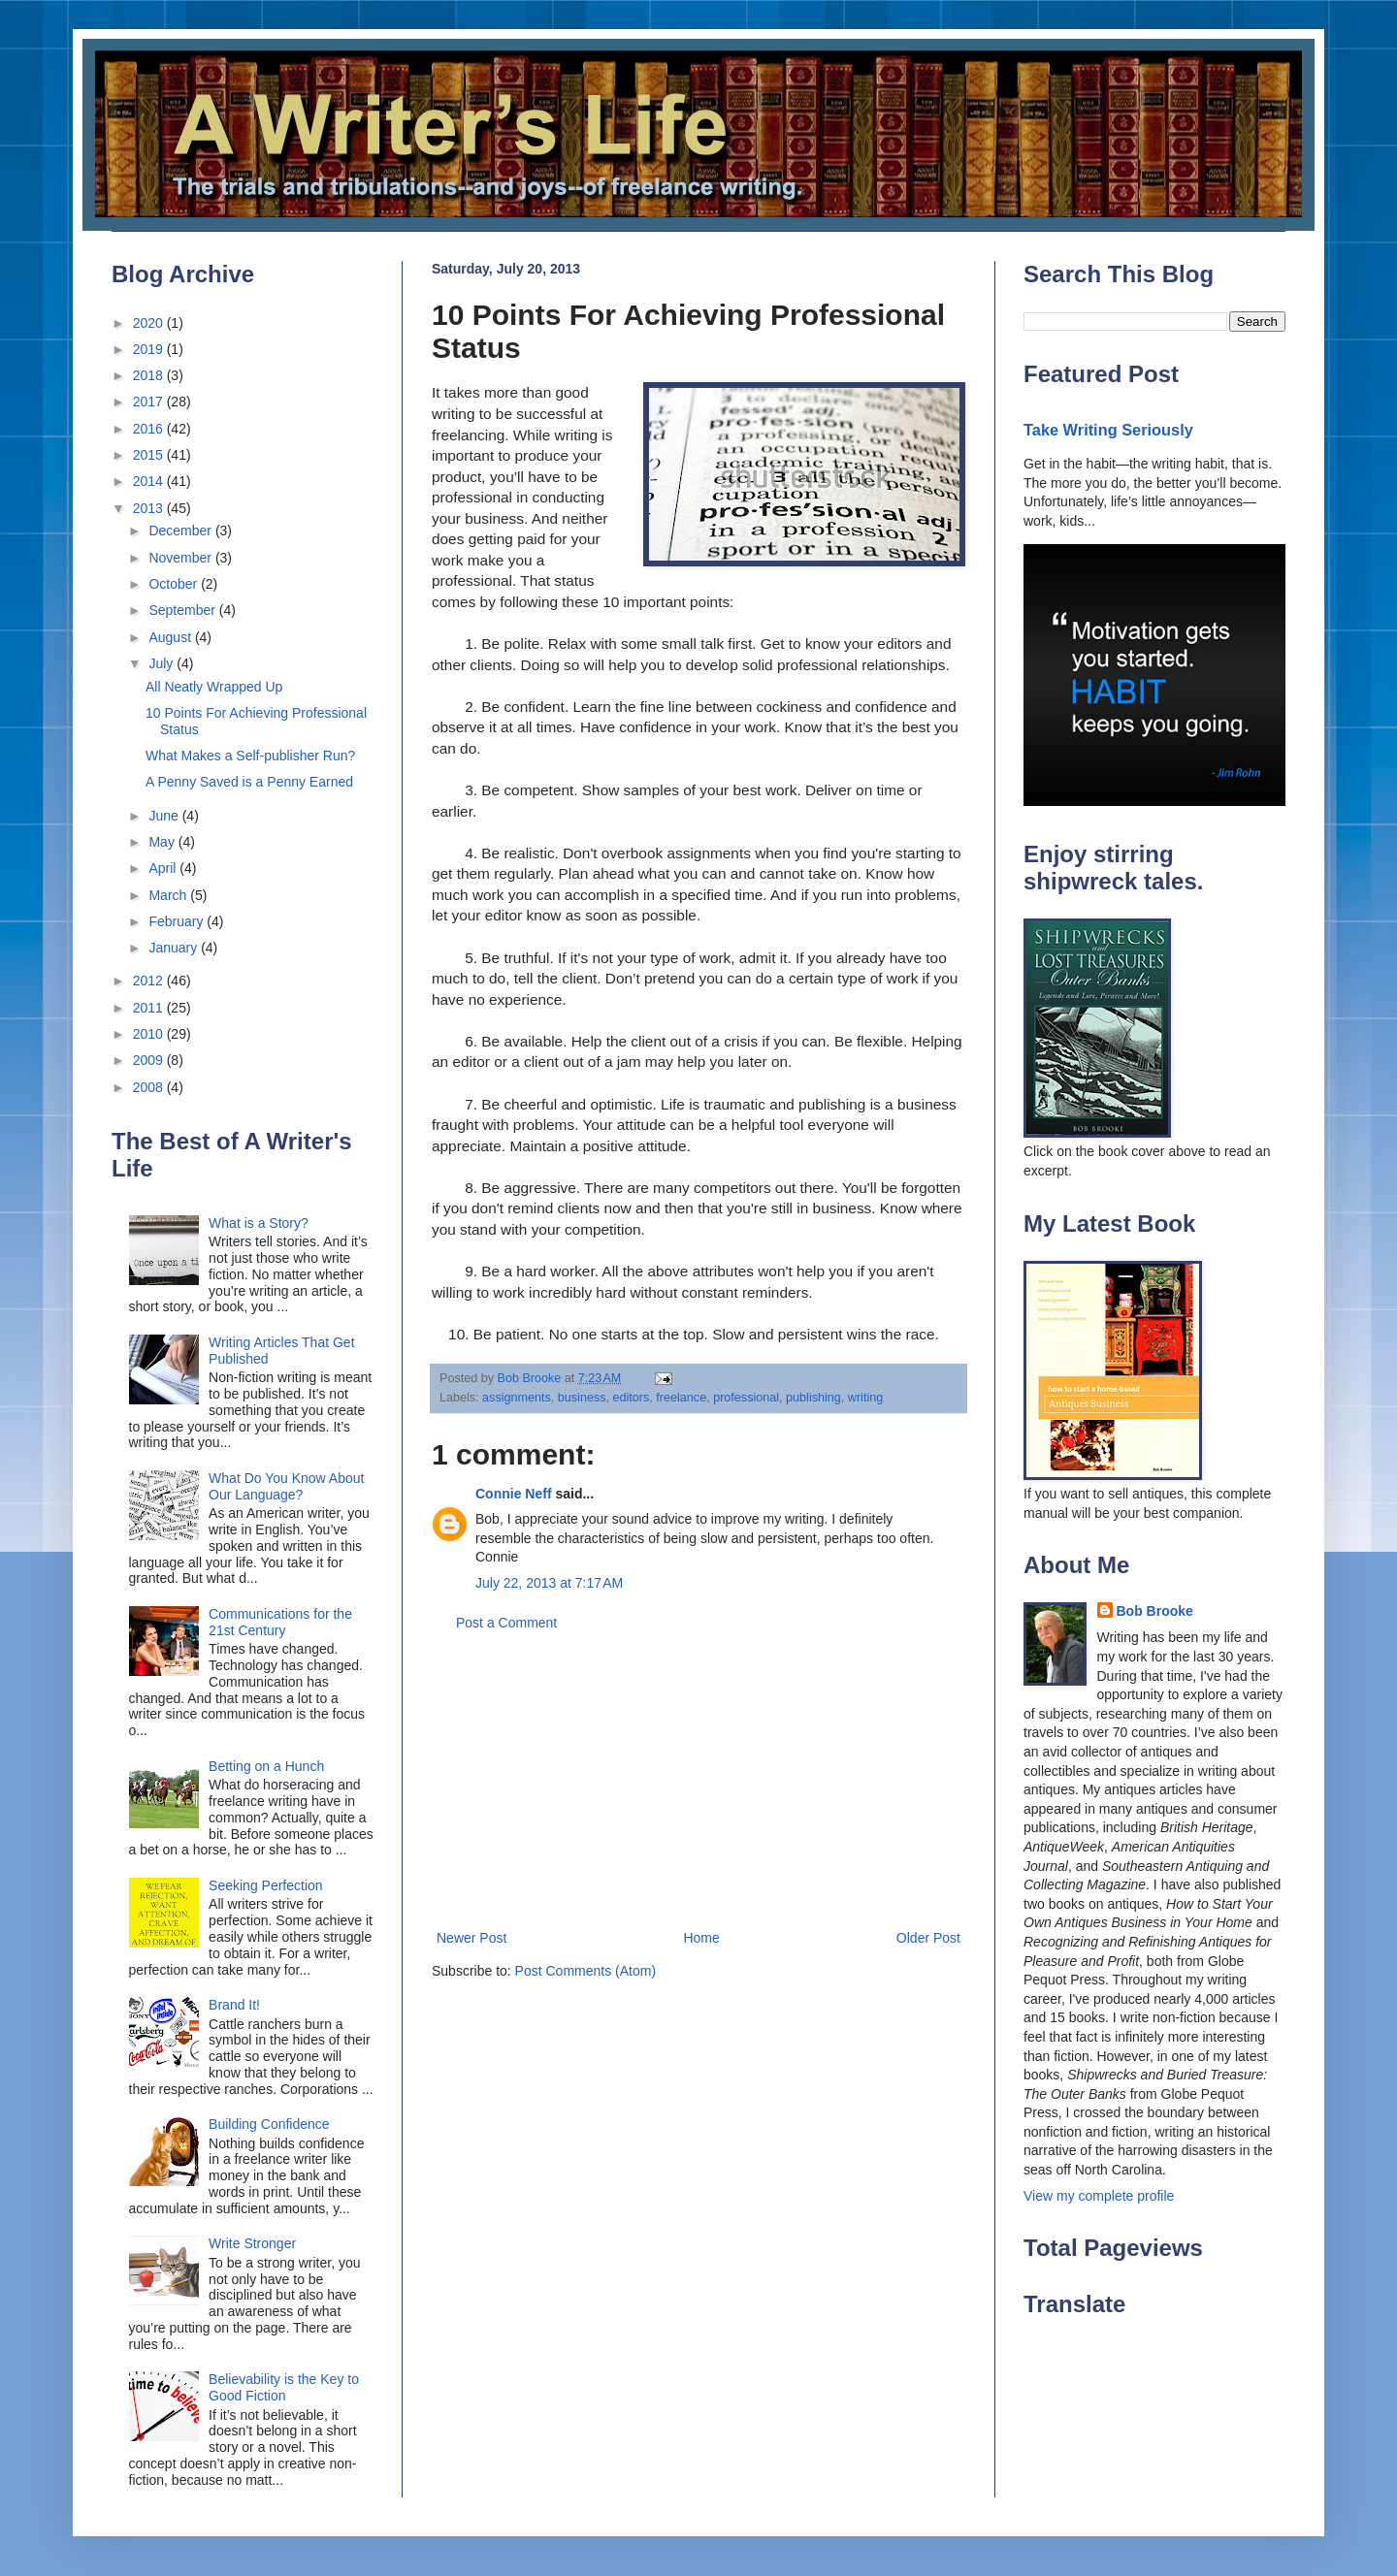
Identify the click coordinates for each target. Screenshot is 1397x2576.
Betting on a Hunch (266, 1766)
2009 (150, 1060)
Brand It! (234, 2004)
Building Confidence (269, 2124)
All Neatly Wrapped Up (214, 686)
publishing (813, 1397)
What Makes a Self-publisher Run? (250, 755)
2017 (150, 401)
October (174, 584)
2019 (150, 349)
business (582, 1397)
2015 (150, 455)
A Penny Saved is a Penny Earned (249, 781)
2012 (150, 980)
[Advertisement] (698, 1780)
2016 (150, 428)
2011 (150, 1007)
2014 (150, 481)
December (181, 530)
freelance (681, 1397)
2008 (150, 1087)
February (177, 921)
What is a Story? (259, 1223)
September (183, 610)
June (164, 815)
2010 (150, 1034)
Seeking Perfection (266, 1885)
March (169, 895)
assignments (516, 1397)
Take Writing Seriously (1108, 429)
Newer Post (471, 1938)
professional (746, 1397)
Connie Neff (513, 1493)
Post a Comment (506, 1622)
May (163, 842)
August (171, 637)
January (174, 947)
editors (631, 1397)
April (163, 868)
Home (701, 1938)
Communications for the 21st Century (280, 1622)
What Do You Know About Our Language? (286, 1486)
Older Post (928, 1938)
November (181, 557)
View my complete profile (1098, 2196)
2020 (150, 323)
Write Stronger (252, 2243)
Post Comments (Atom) (585, 1971)
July (162, 663)
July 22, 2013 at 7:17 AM (549, 1583)
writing (865, 1397)
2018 (150, 375)
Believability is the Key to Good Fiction (284, 2387)
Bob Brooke (1155, 1611)
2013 (150, 508)
